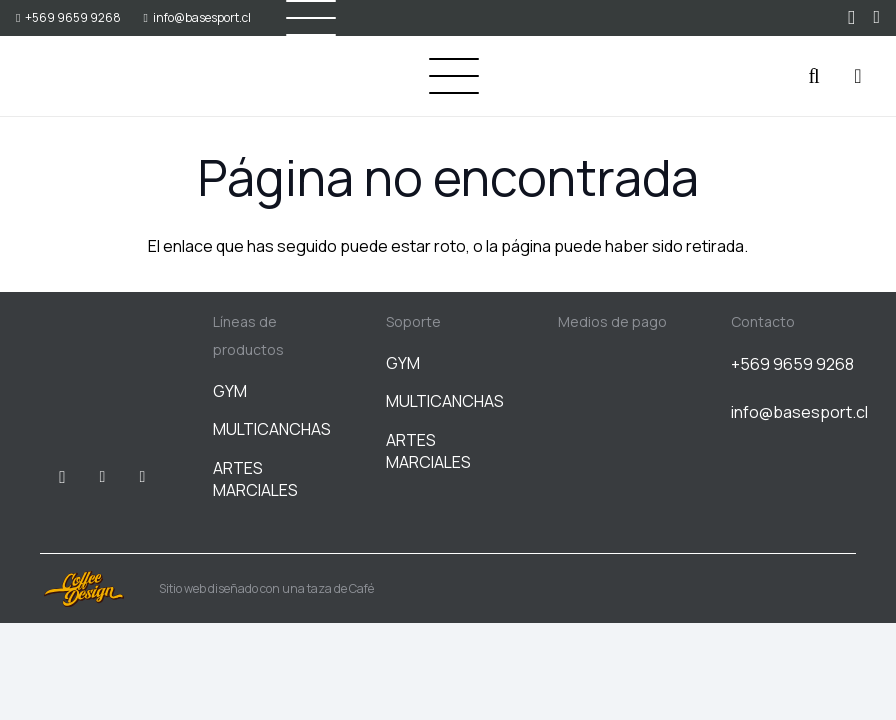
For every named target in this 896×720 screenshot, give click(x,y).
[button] (454, 76)
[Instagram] (851, 18)
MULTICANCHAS (272, 429)
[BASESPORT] (66, 76)
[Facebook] (102, 477)
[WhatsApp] (876, 17)
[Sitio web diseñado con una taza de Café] (99, 589)
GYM (230, 391)
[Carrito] (858, 76)
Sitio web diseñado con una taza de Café (266, 588)
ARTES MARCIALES (255, 479)
